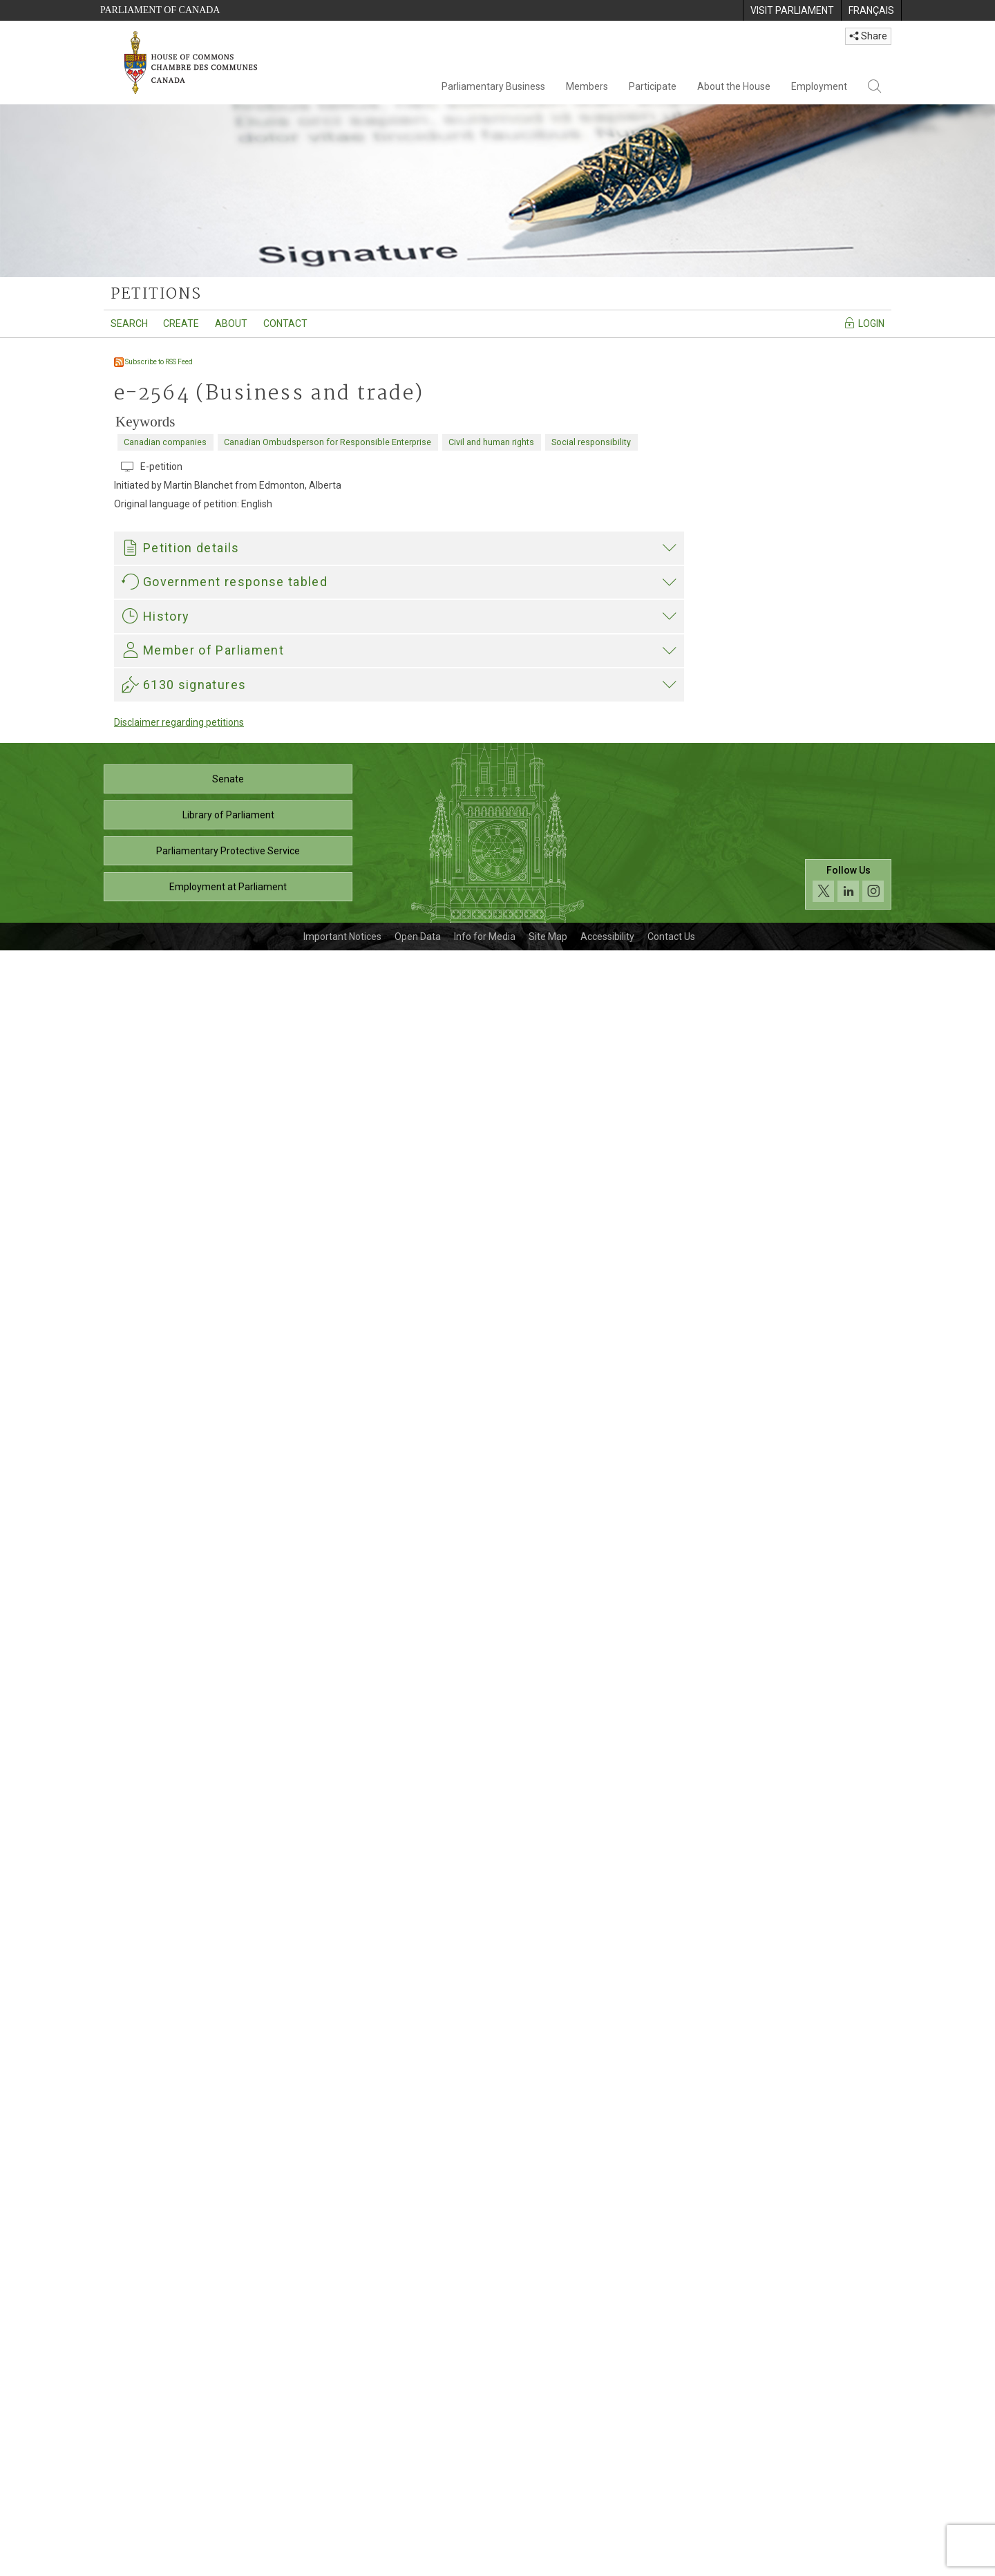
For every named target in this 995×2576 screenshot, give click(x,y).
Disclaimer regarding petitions (179, 2347)
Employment (819, 86)
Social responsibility (591, 442)
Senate (228, 2404)
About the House (733, 86)
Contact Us (671, 2562)
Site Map (548, 2562)
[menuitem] (792, 10)
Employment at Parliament (228, 2512)
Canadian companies (165, 442)
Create (181, 323)
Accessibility (607, 2562)
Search (129, 323)
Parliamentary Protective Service (228, 2476)
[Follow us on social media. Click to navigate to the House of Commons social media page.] (848, 2510)
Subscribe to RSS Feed (153, 362)
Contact (285, 323)
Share (868, 35)
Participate (652, 86)
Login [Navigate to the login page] (864, 323)
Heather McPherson (169, 2052)
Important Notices (342, 2562)
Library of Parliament (228, 2440)
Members (587, 86)
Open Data (418, 2562)
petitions (156, 294)
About (231, 323)
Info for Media (484, 2562)
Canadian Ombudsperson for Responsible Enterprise (327, 442)
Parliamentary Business (493, 86)
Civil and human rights (491, 442)
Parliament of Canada (160, 10)
